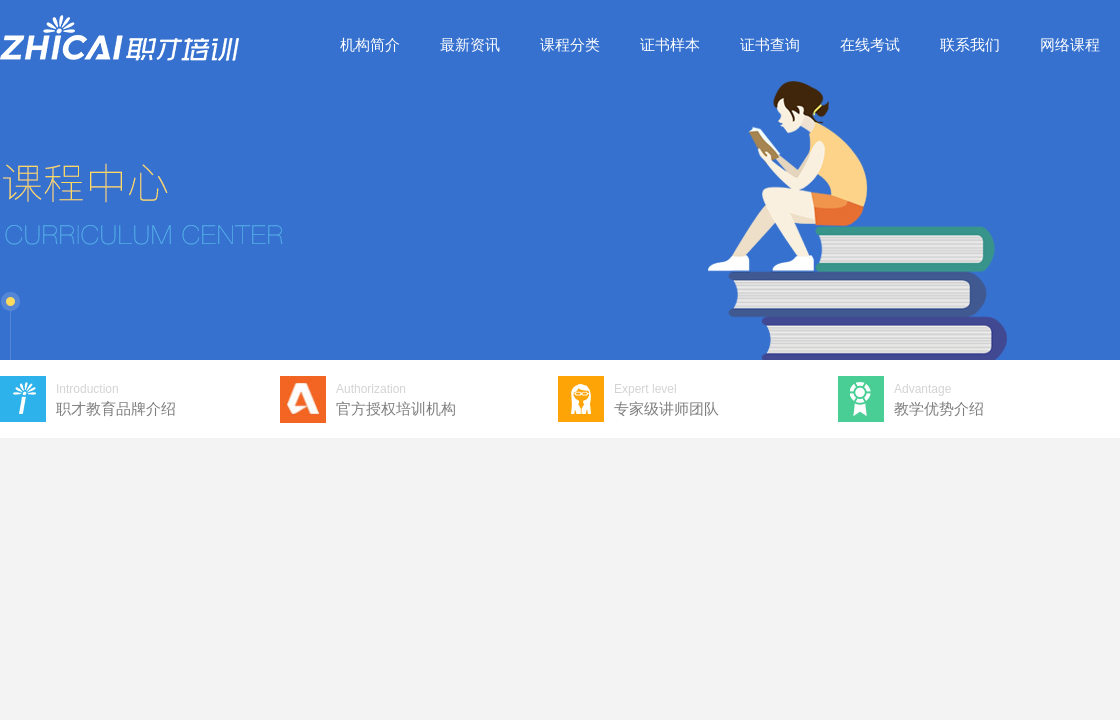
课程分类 (570, 44)
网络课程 (1070, 44)
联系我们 (970, 44)
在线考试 (870, 44)
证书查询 (770, 44)
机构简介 (370, 44)
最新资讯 (470, 44)
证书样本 (670, 44)
